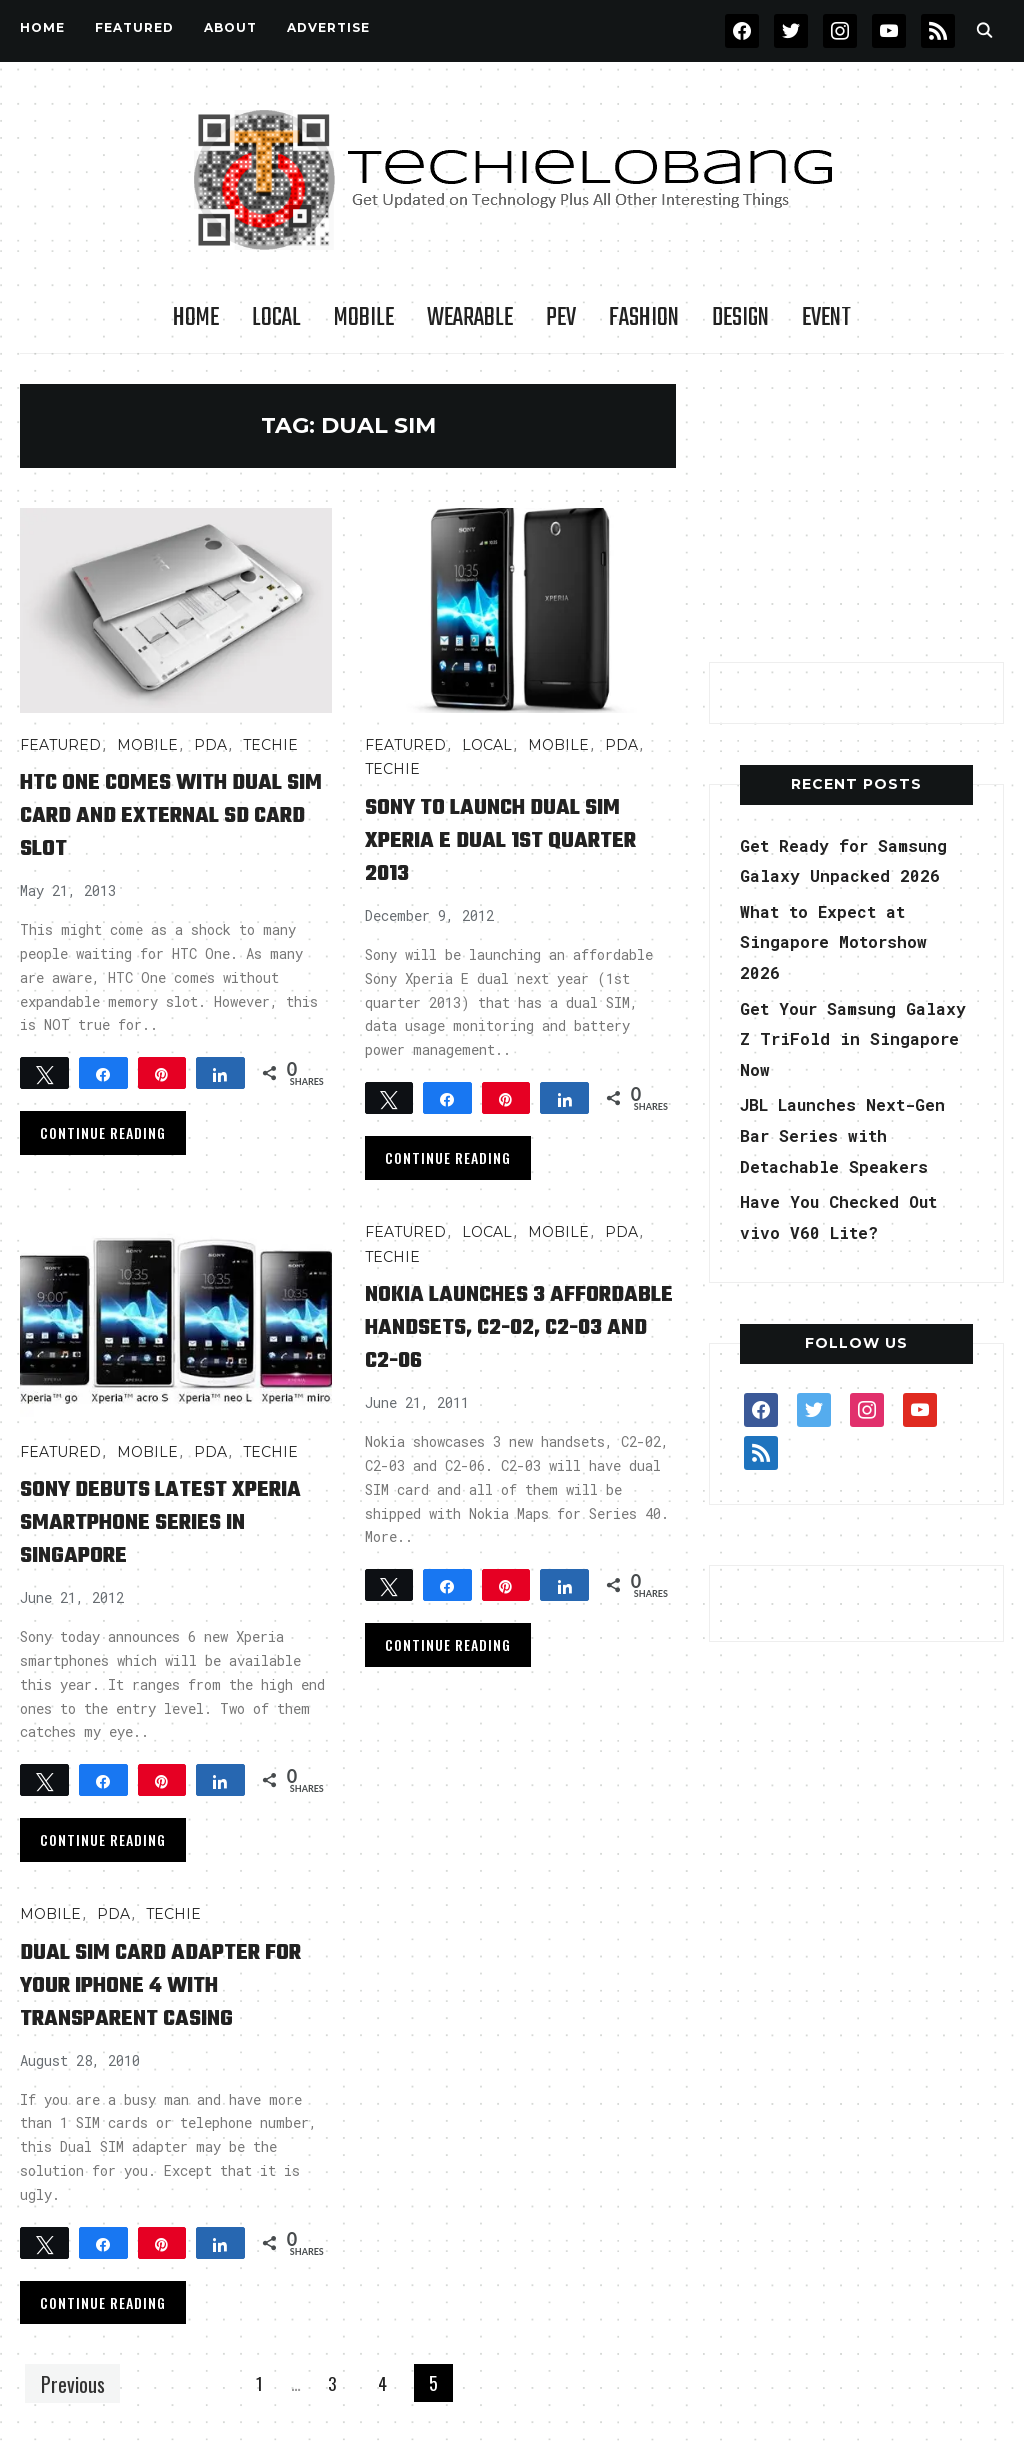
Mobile (364, 318)
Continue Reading (103, 1132)
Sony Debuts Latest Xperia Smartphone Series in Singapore (142, 1521)
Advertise (328, 27)
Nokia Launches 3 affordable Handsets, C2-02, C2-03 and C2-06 (505, 1326)
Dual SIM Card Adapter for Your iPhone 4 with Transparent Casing (164, 1984)
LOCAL (276, 318)
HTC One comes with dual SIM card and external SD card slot (161, 814)
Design (740, 318)
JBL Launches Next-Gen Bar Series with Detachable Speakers (854, 1134)
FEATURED (134, 27)
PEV (561, 318)
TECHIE (270, 745)
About (230, 27)
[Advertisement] (859, 509)
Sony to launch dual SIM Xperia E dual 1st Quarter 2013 (518, 839)
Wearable (470, 318)
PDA (210, 745)
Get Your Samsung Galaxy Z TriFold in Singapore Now (844, 1038)
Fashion (644, 318)
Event (826, 318)
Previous (77, 2383)
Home (42, 27)
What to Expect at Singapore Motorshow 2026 (843, 941)
